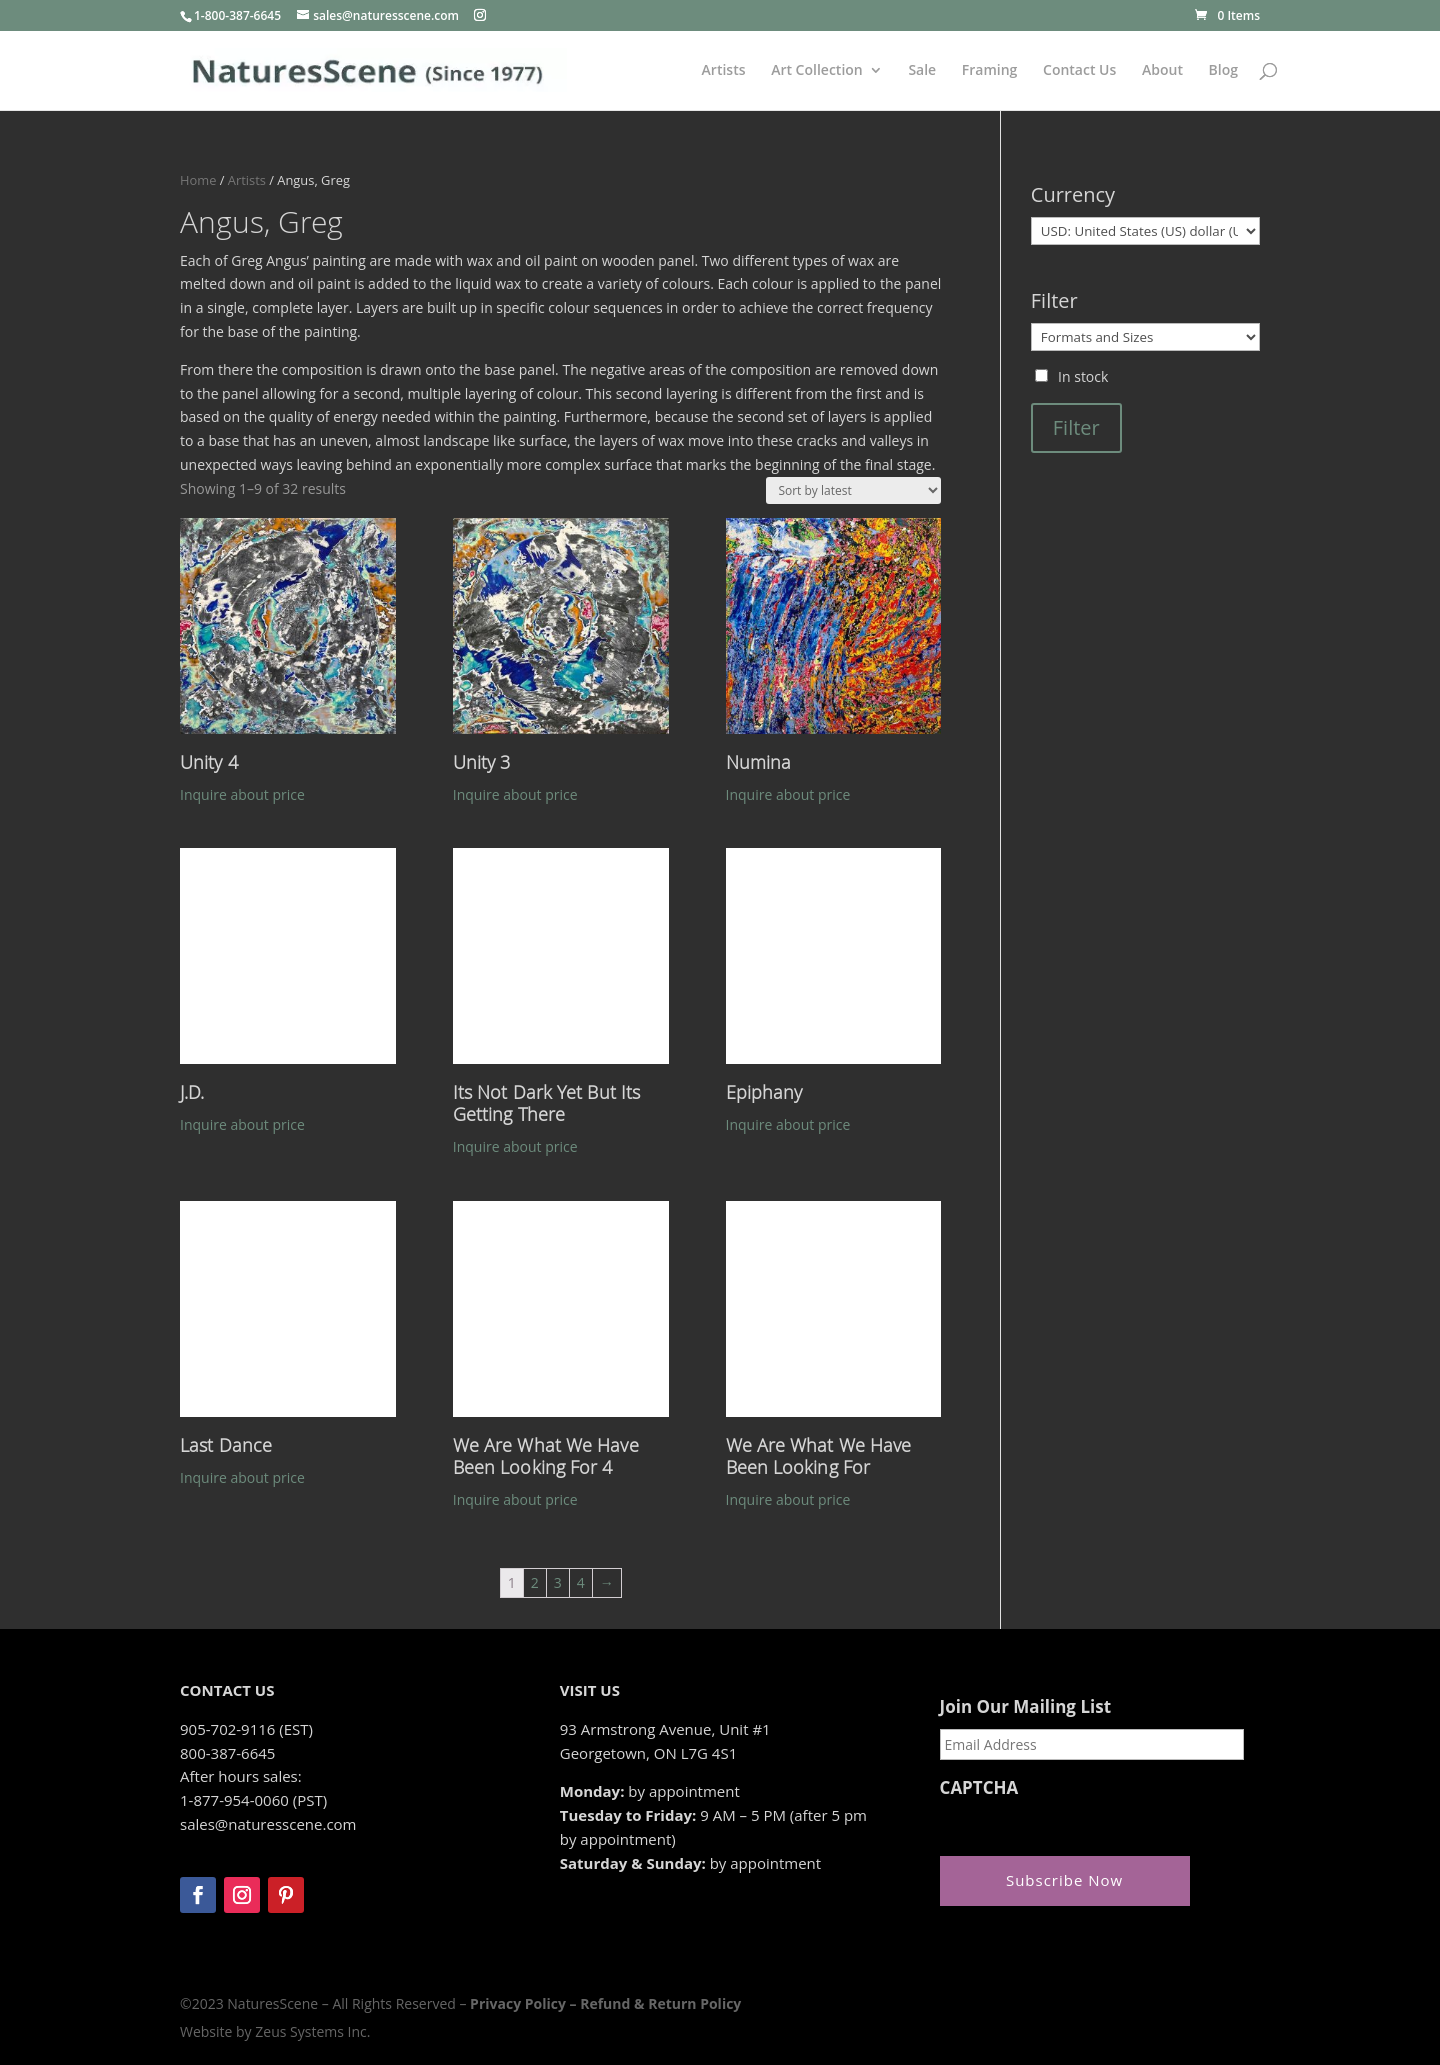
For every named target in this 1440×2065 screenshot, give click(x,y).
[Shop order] (853, 490)
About (1162, 71)
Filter (1076, 427)
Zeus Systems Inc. (312, 2031)
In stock (1083, 376)
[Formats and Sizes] (1145, 337)
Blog (1223, 71)
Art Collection (817, 71)
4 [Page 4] (581, 1582)
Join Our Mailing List (1025, 1707)
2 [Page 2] (535, 1582)
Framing (990, 71)
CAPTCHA (979, 1788)
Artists (724, 71)
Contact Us (1079, 71)
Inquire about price (242, 794)
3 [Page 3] (558, 1582)
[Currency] (1145, 231)
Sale (922, 71)
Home (198, 180)
